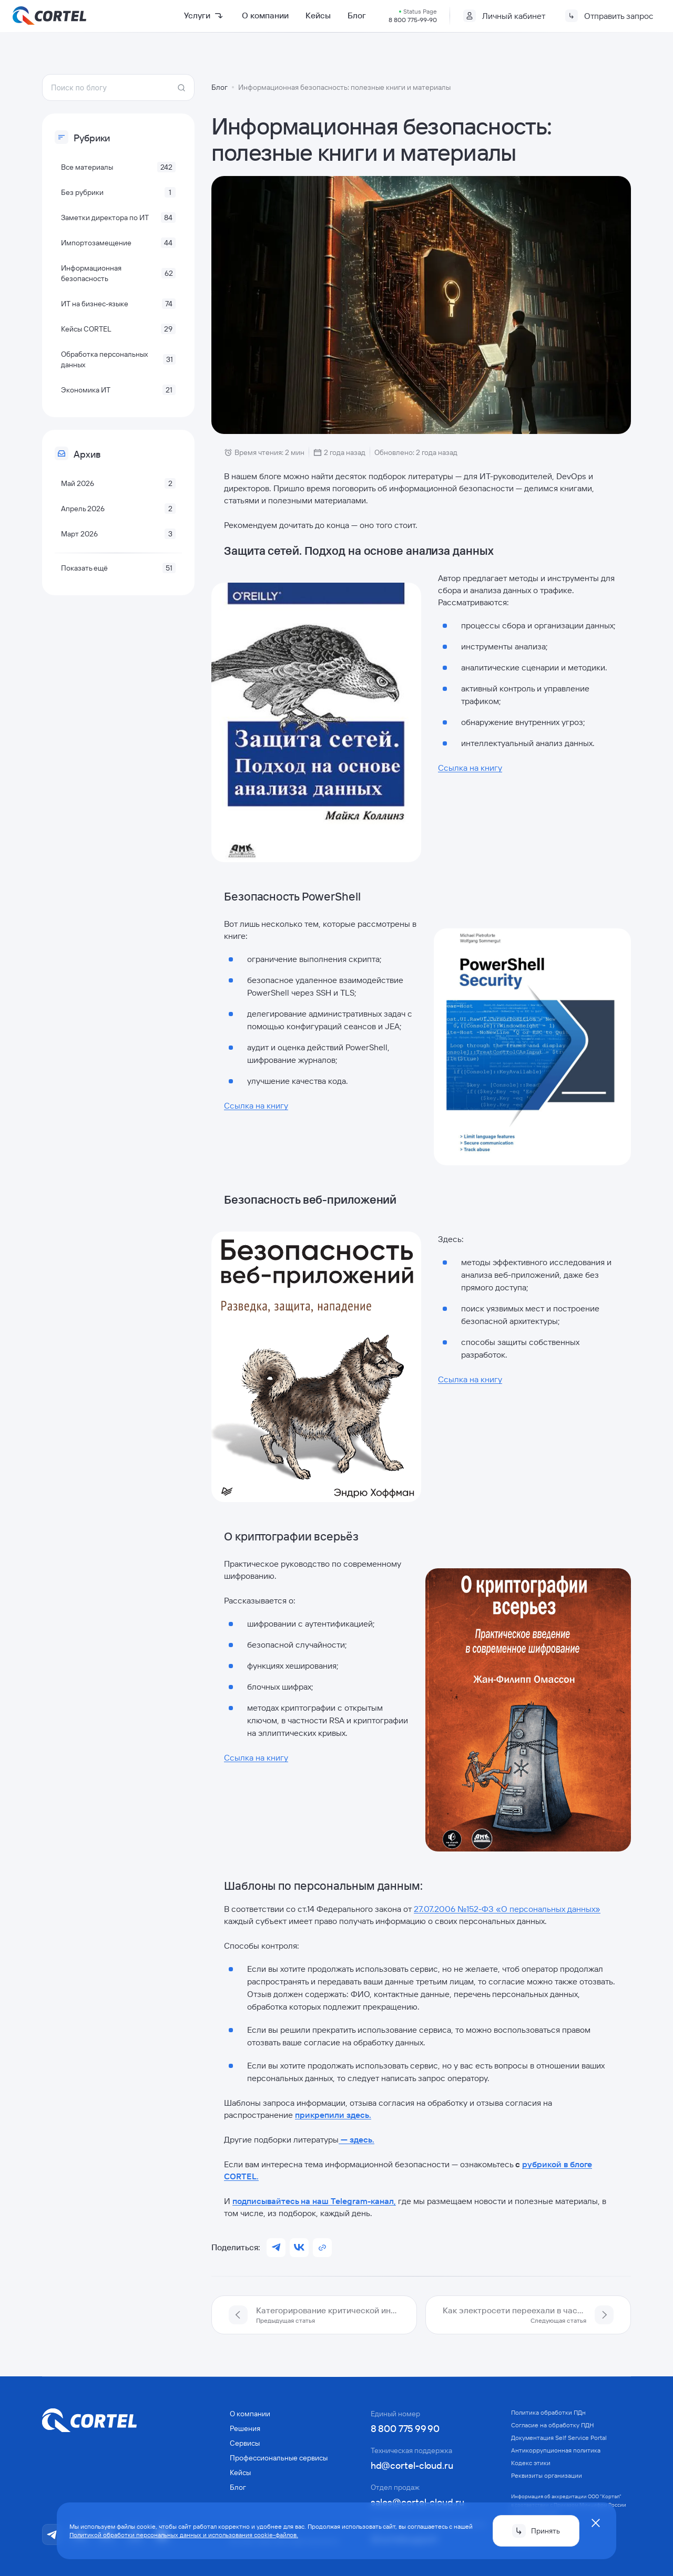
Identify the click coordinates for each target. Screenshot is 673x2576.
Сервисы (245, 2442)
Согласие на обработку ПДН (552, 2424)
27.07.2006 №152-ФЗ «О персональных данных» (507, 1908)
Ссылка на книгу (470, 767)
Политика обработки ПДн (548, 2412)
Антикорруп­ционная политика (555, 2450)
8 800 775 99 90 (405, 2428)
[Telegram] (52, 2533)
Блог (357, 15)
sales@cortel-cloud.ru (417, 2502)
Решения (245, 2428)
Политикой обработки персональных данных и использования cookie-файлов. (183, 2535)
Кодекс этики (530, 2462)
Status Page (420, 11)
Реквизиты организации (546, 2475)
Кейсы (318, 15)
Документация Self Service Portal (559, 2437)
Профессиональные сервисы (279, 2457)
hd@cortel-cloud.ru (412, 2465)
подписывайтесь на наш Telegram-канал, (314, 2200)
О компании (265, 15)
